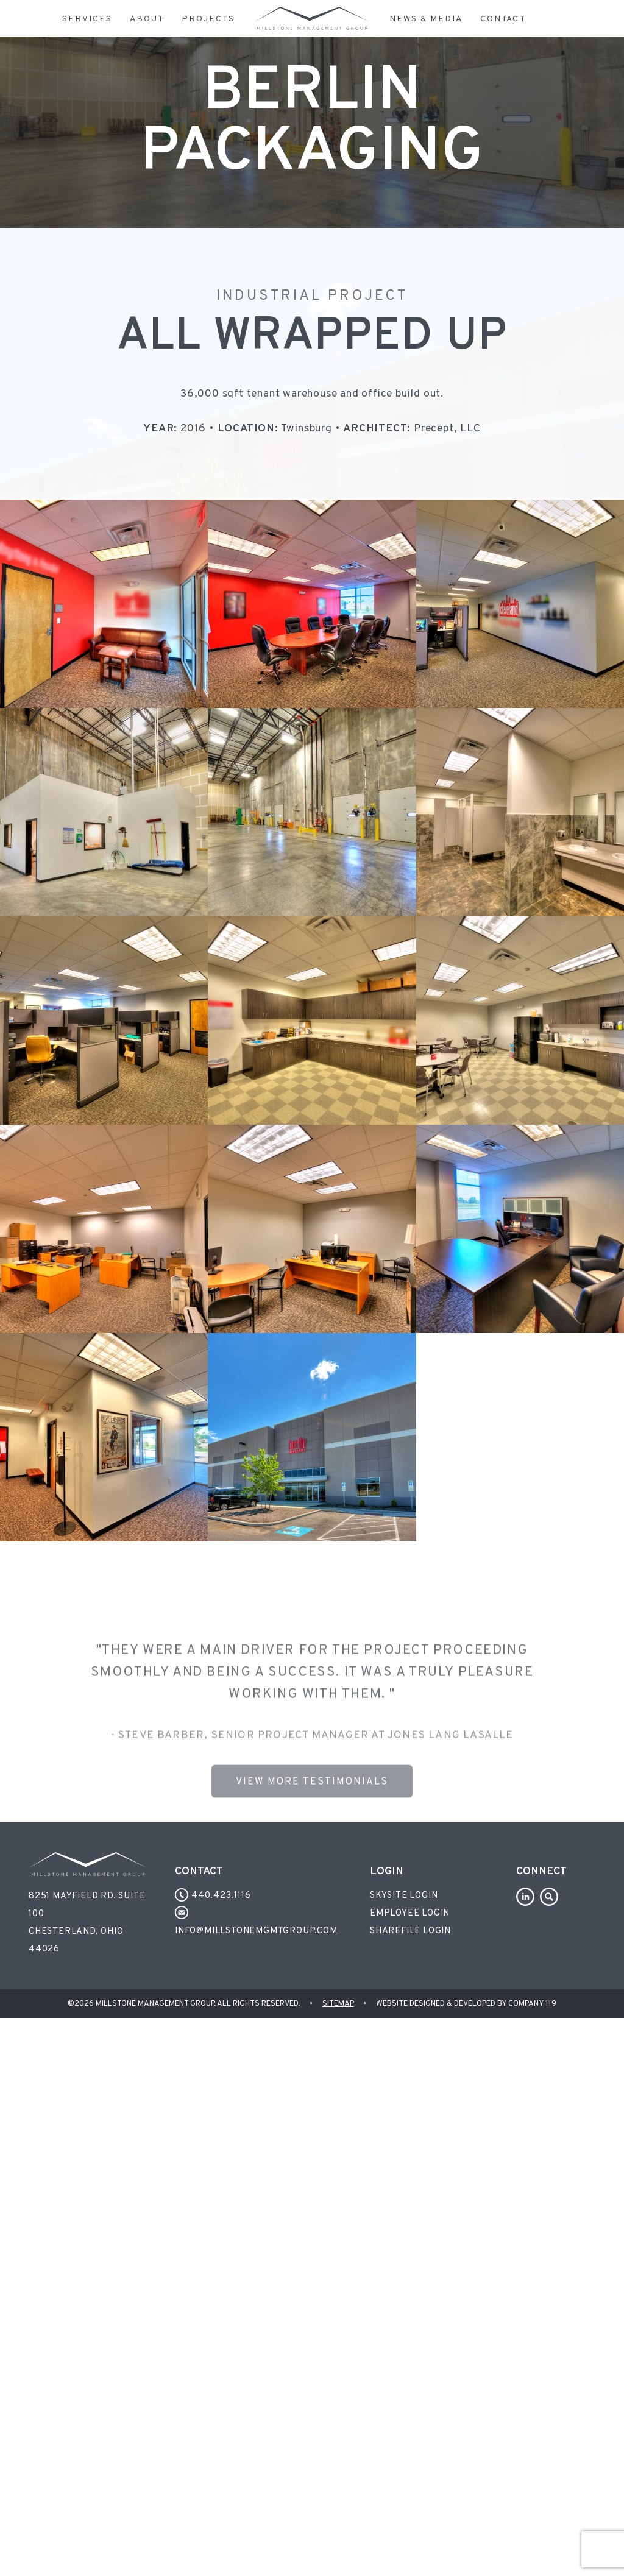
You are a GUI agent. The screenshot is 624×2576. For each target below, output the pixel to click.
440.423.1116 (213, 1896)
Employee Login (410, 1913)
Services (87, 19)
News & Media (426, 19)
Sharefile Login (410, 1931)
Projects (208, 19)
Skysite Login (404, 1896)
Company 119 (532, 2004)
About (147, 19)
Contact (502, 19)
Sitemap (338, 2004)
